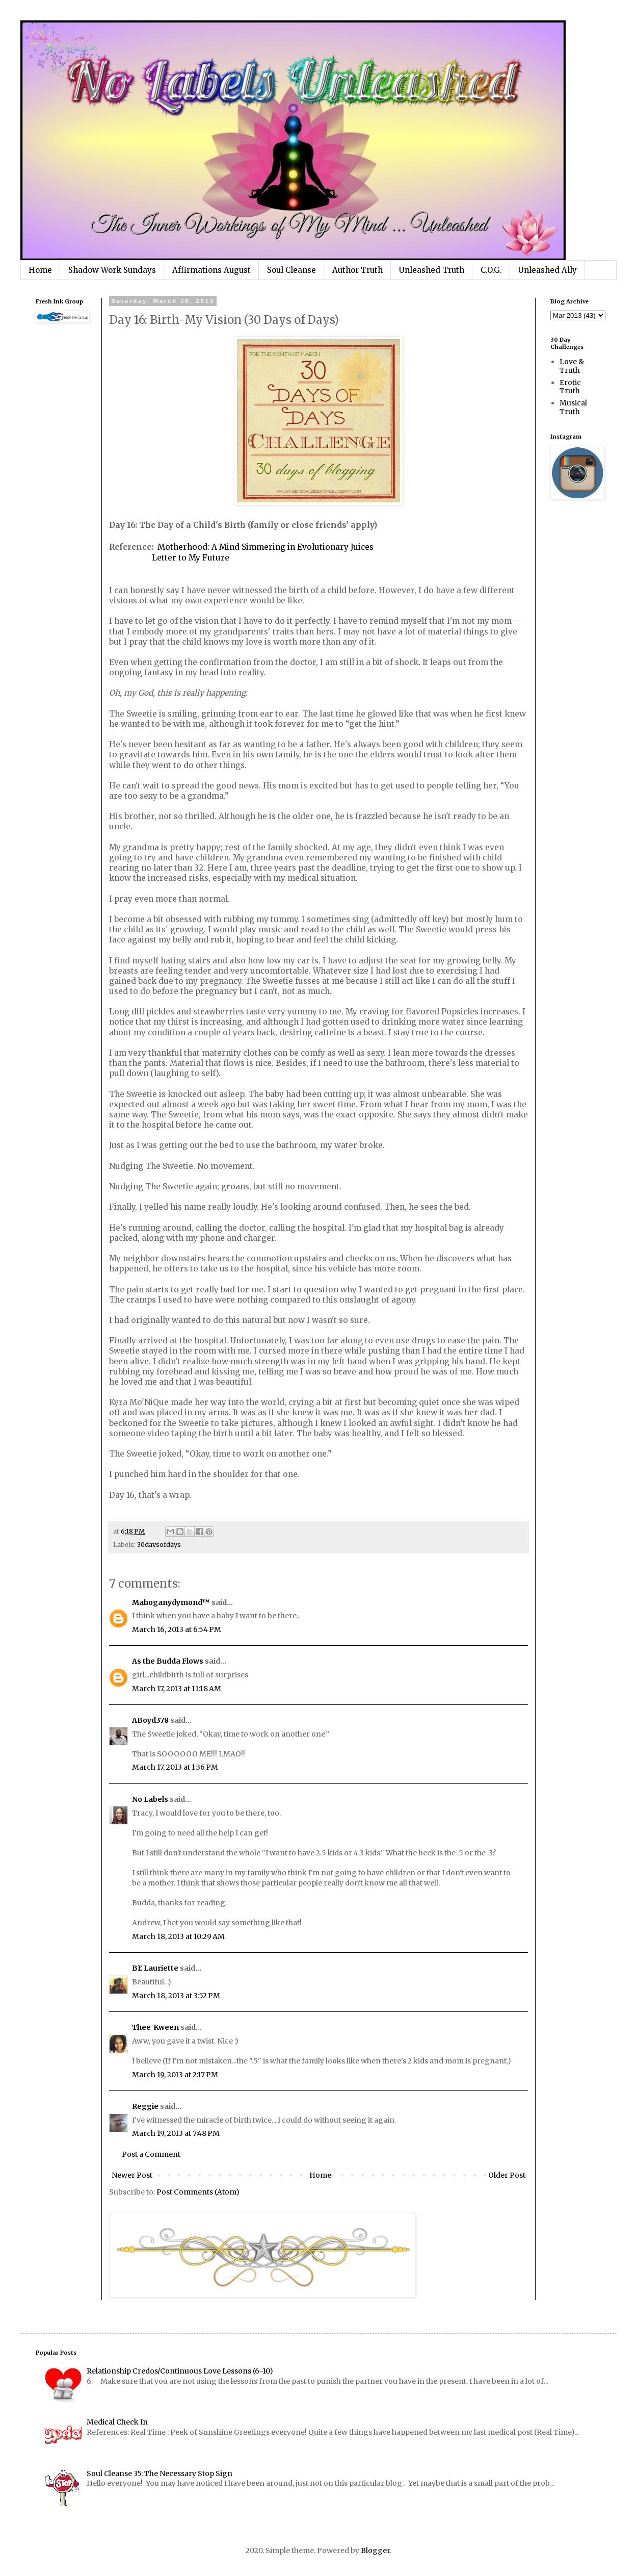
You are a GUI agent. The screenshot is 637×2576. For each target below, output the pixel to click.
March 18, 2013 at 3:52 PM (176, 1995)
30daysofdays (159, 1544)
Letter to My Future (190, 558)
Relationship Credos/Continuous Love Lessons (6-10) (180, 2371)
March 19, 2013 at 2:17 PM (175, 2074)
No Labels (150, 1799)
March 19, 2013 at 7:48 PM (176, 2133)
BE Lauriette (155, 1968)
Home (40, 270)
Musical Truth (573, 407)
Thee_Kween (155, 2027)
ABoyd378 (150, 1720)
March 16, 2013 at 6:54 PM (176, 1629)
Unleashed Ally (547, 270)
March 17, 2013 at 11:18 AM (176, 1688)
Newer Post (132, 2175)
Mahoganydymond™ (171, 1602)
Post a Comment (151, 2154)
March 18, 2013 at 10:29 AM (178, 1936)
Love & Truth (572, 366)
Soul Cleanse (291, 270)
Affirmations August (211, 270)
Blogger (375, 2550)
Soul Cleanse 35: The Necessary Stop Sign (159, 2473)
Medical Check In (117, 2422)
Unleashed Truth (431, 270)
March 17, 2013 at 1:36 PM (175, 1767)
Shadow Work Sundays (112, 270)
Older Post (506, 2175)
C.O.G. (491, 270)
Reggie (145, 2106)
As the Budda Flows (167, 1661)
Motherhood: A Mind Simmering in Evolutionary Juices (265, 547)
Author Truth (357, 270)
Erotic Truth (570, 387)
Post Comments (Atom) (198, 2192)
